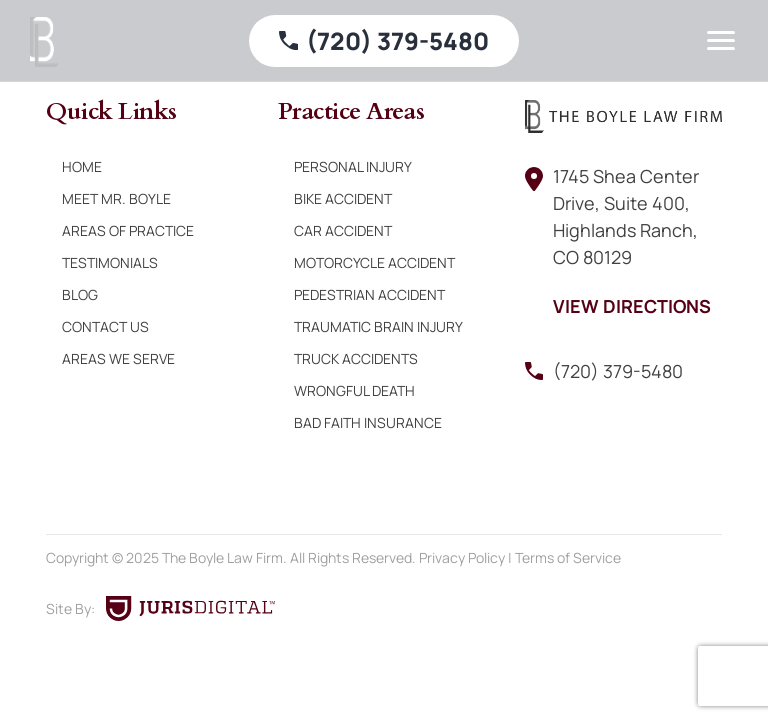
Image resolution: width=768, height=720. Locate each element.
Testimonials (110, 262)
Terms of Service (568, 557)
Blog (80, 294)
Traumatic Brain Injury (378, 326)
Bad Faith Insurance (368, 422)
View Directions (632, 306)
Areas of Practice (128, 230)
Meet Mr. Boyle (116, 198)
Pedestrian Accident (369, 294)
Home (82, 166)
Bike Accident (343, 198)
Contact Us (105, 326)
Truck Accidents (356, 358)
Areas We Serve (118, 358)
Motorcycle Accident (374, 262)
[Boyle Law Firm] (44, 42)
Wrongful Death (354, 390)
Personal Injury (353, 166)
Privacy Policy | (467, 557)
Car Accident (343, 230)
